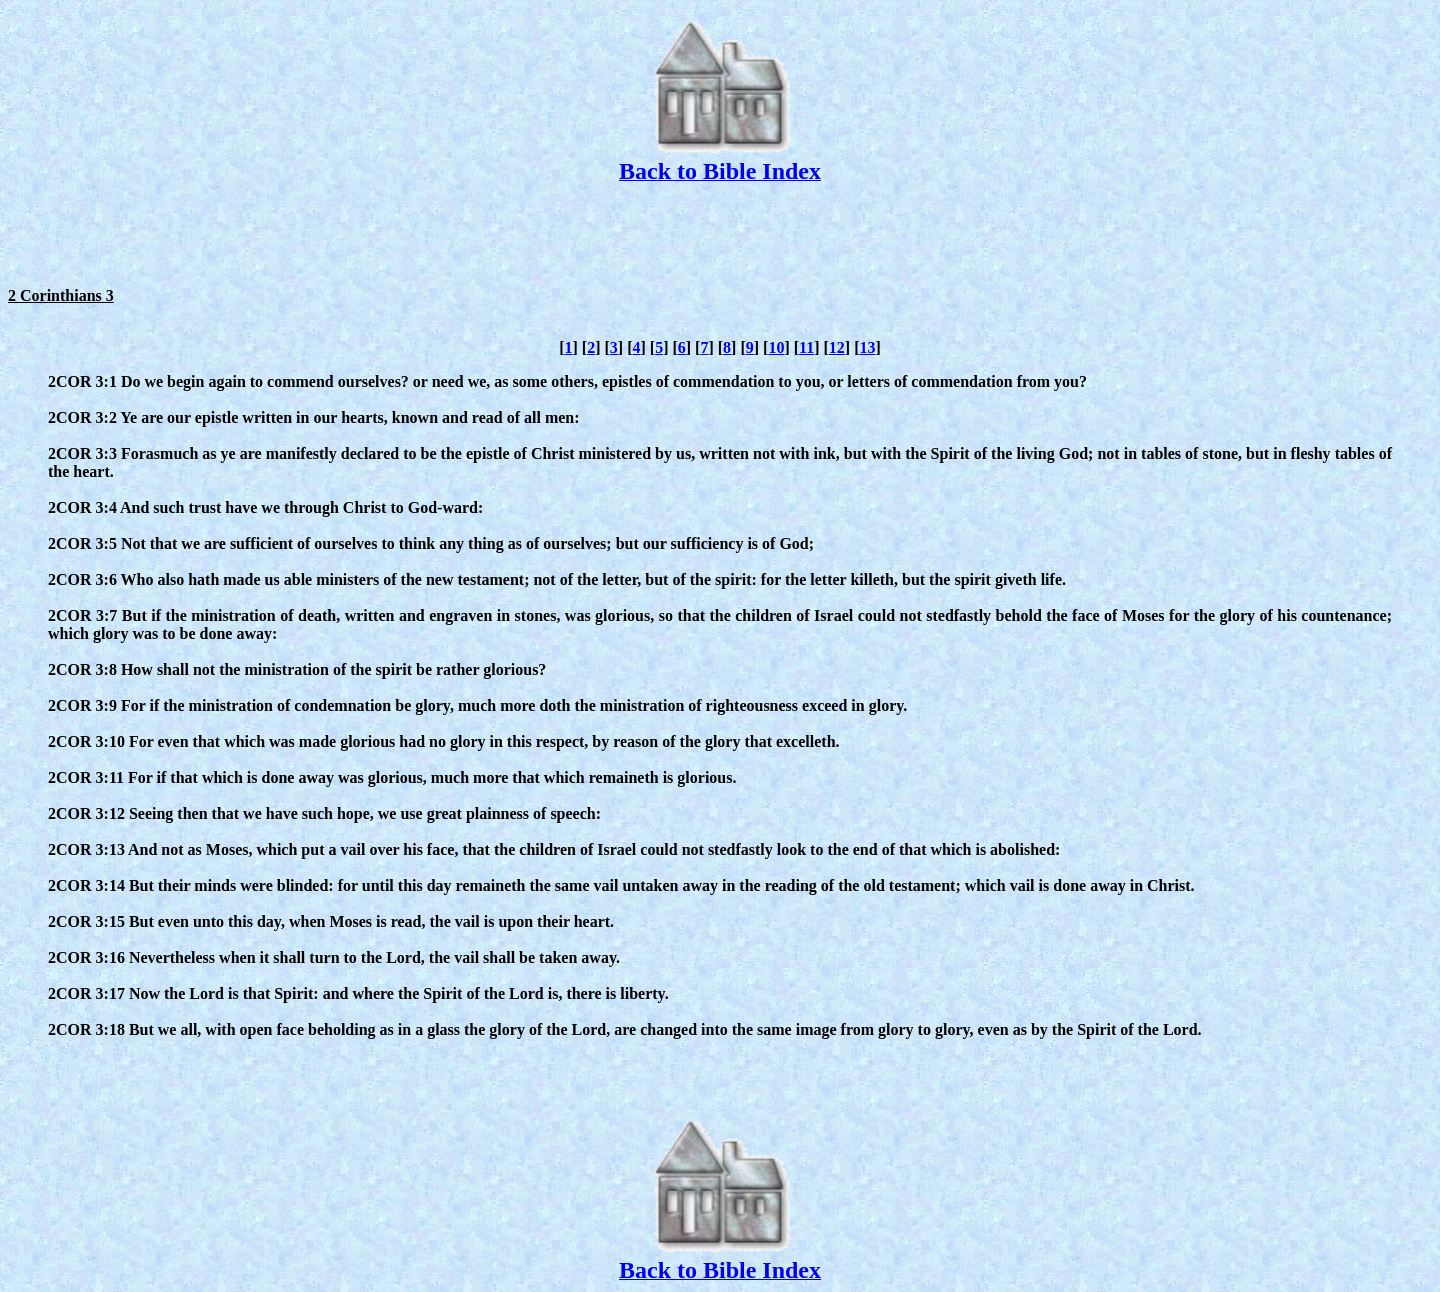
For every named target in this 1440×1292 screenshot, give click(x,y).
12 (837, 347)
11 (806, 347)
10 (776, 347)
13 (868, 347)
